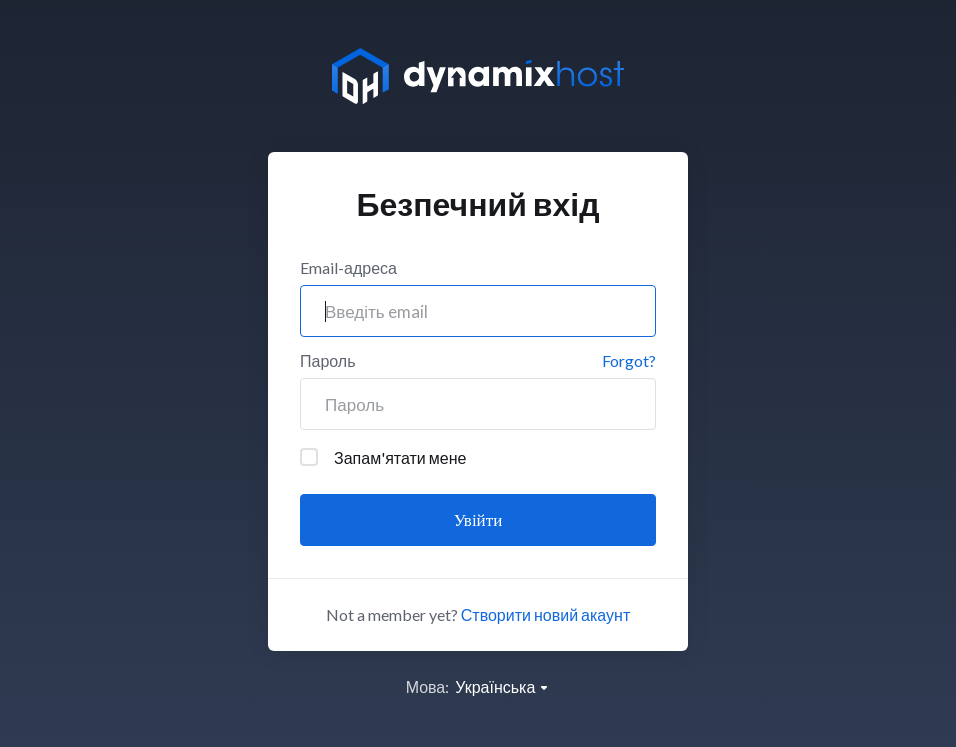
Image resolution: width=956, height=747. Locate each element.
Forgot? (629, 360)
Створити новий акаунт (545, 614)
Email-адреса (348, 267)
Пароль (328, 360)
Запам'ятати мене (383, 457)
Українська (502, 686)
